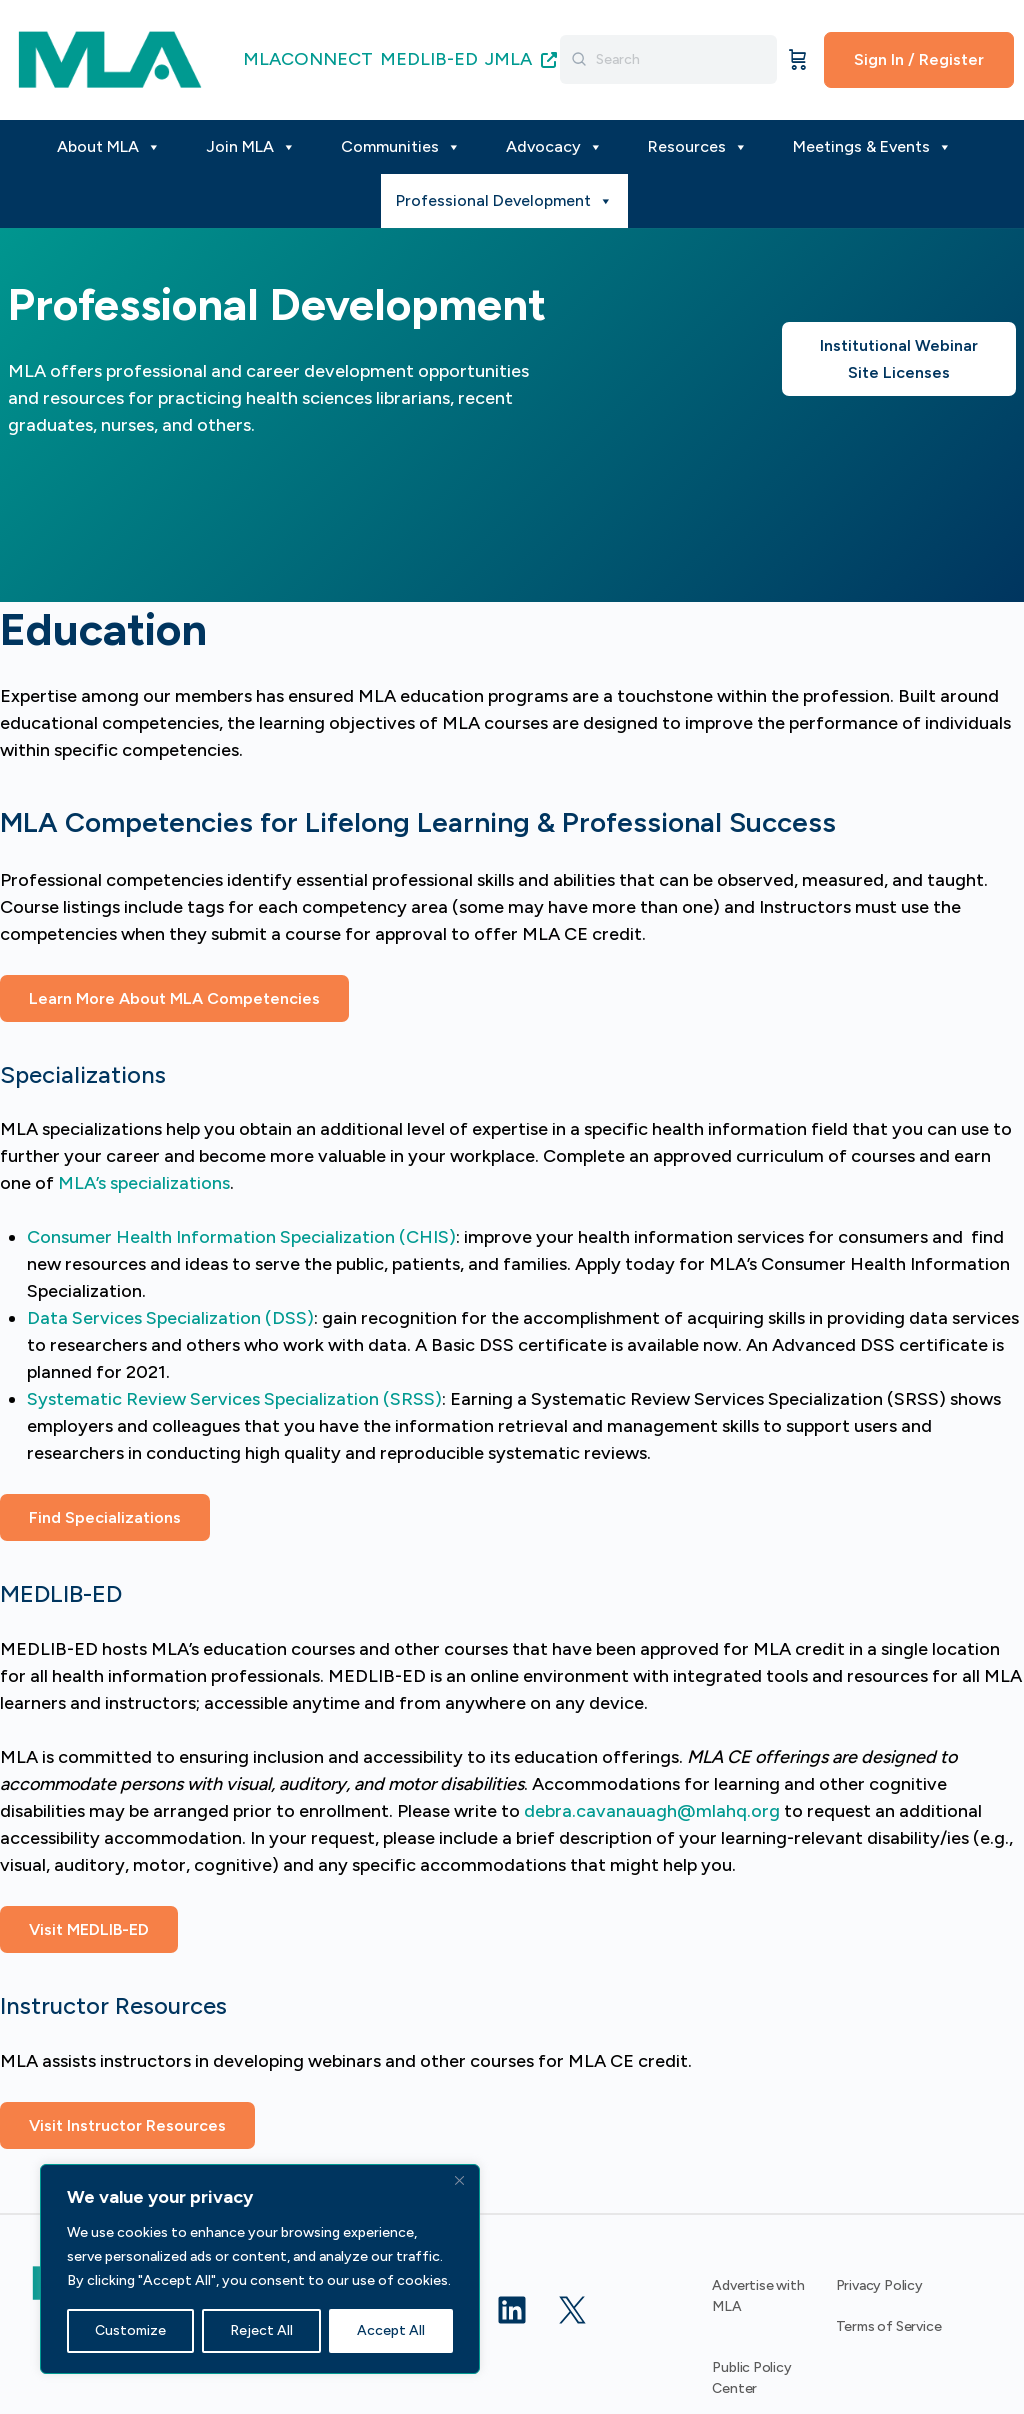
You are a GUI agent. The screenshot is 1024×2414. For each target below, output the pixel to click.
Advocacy (554, 147)
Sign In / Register (919, 59)
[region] (260, 2269)
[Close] (459, 2181)
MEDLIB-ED (429, 59)
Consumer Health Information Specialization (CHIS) (241, 1237)
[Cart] (798, 60)
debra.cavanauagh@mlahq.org (652, 1811)
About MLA (109, 147)
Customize (130, 2330)
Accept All (391, 2330)
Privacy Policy (879, 2285)
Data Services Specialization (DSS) (170, 1318)
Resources (698, 147)
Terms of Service (889, 2326)
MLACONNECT (308, 59)
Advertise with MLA (758, 2296)
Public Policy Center (751, 2378)
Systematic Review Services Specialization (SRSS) (234, 1399)
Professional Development (504, 201)
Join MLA (251, 147)
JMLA (521, 59)
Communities (401, 147)
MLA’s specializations (144, 1183)
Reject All (261, 2330)
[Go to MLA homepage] (110, 57)
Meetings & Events (872, 147)
